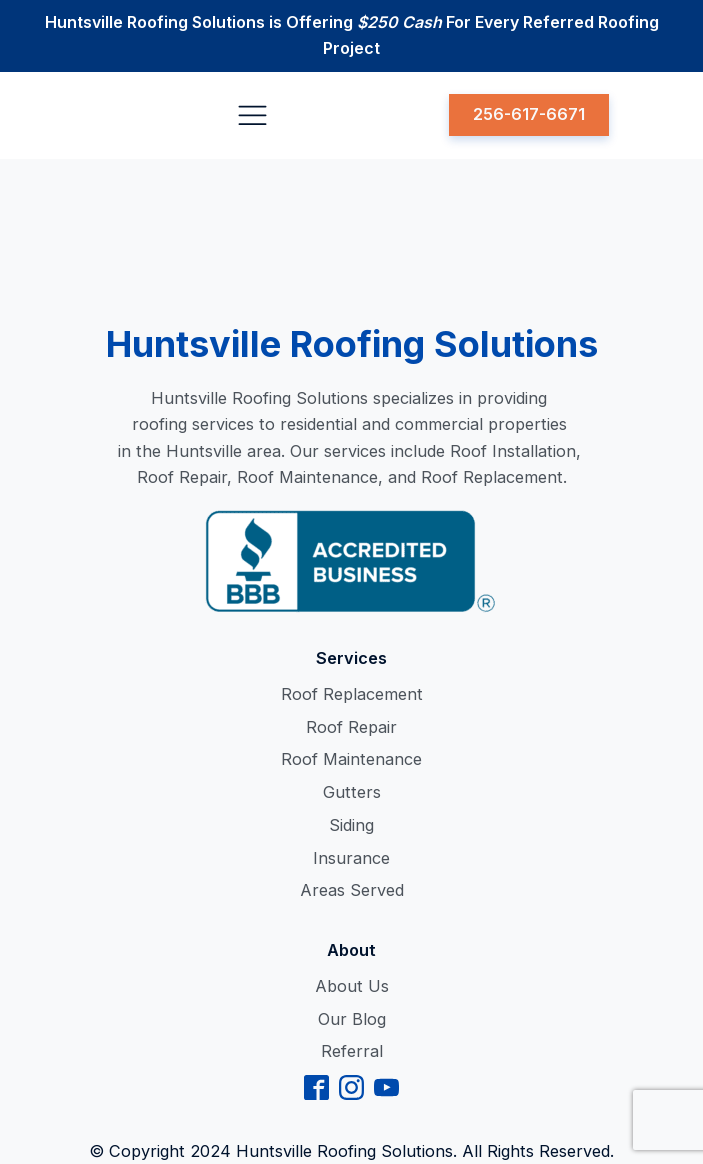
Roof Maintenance (351, 759)
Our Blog (352, 1019)
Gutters (352, 792)
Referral (352, 1051)
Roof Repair (351, 727)
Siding (351, 825)
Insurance (351, 858)
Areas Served (352, 890)
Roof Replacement (352, 694)
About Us (352, 986)
